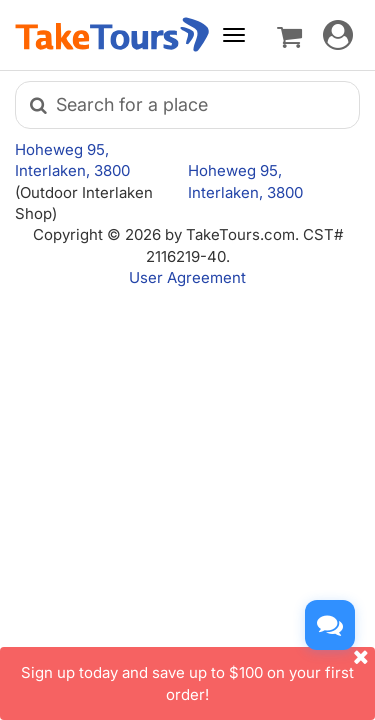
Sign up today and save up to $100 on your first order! (198, 675)
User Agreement (187, 277)
